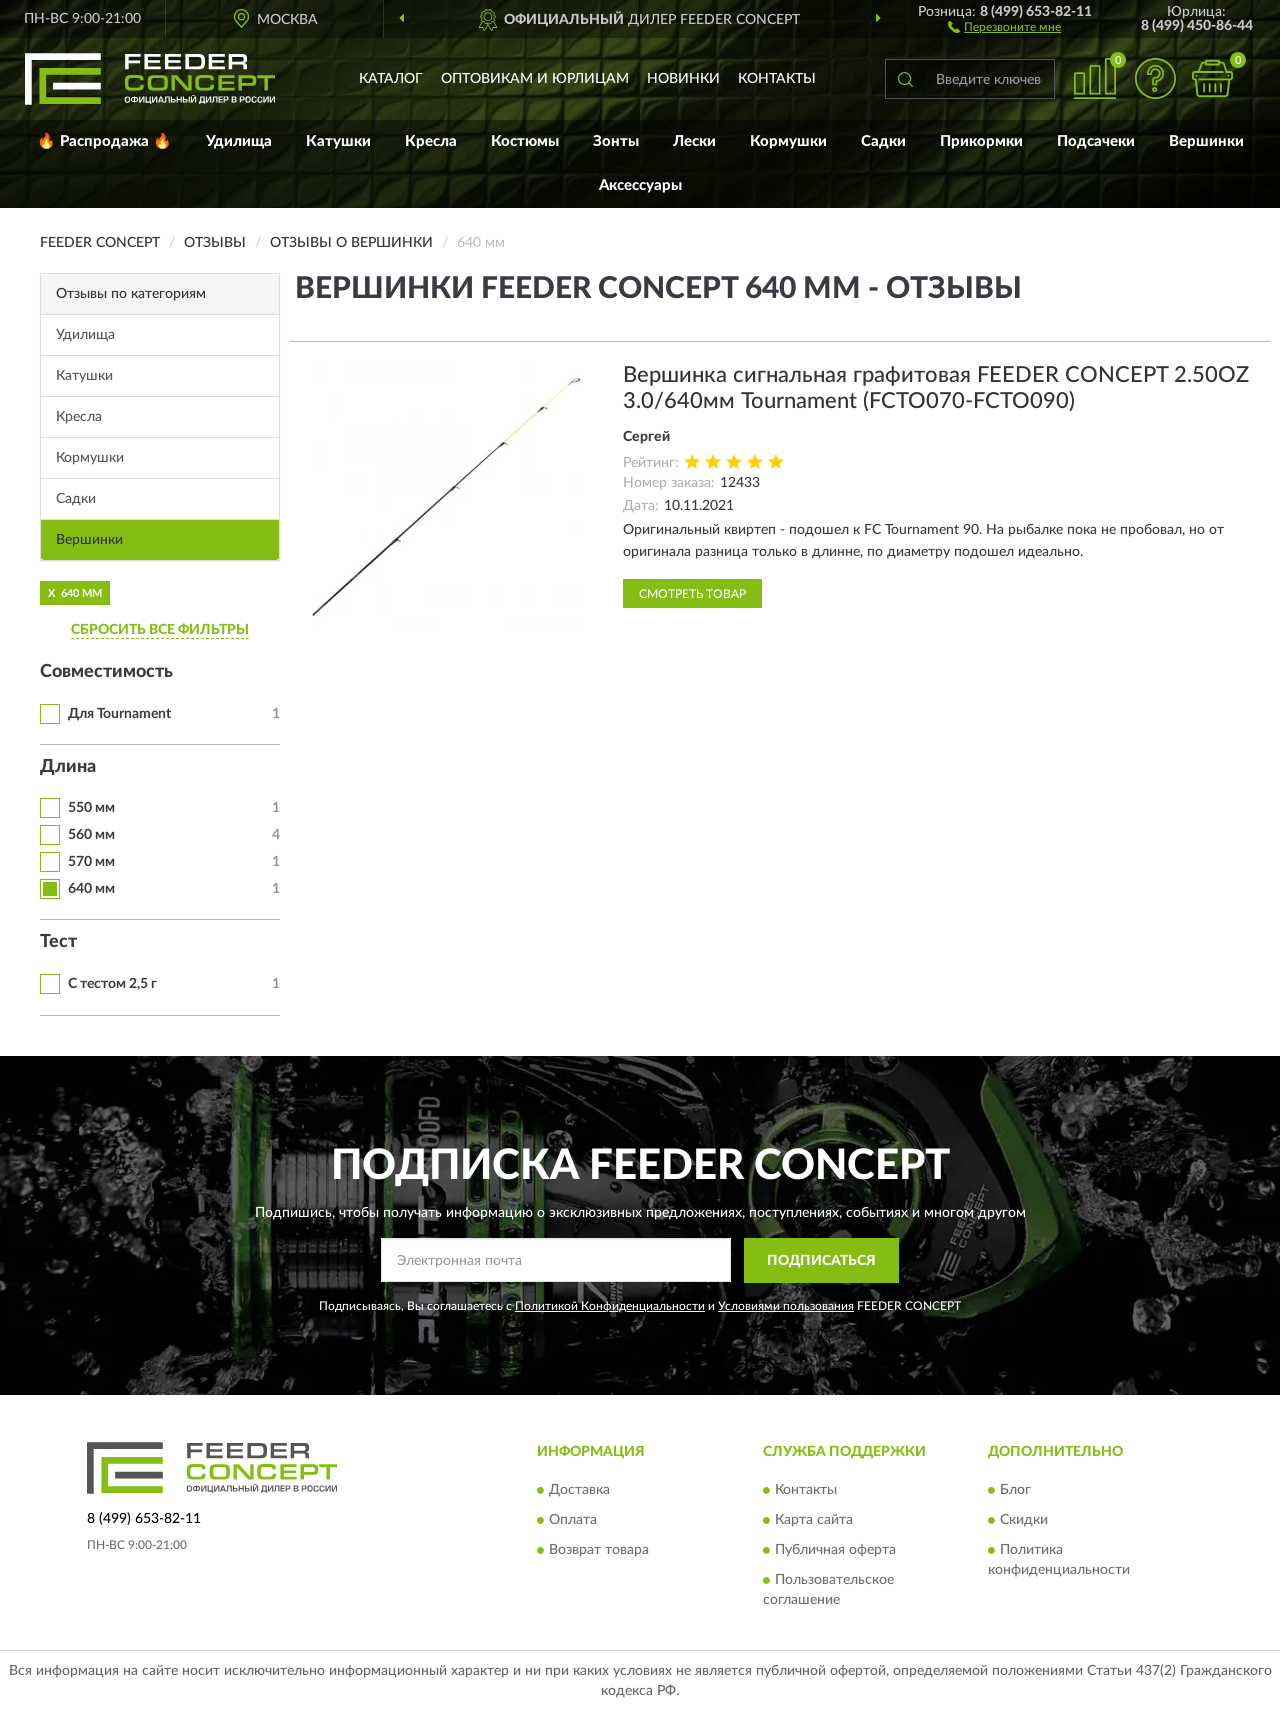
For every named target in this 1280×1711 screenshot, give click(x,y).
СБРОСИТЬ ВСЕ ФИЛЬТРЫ (160, 630)
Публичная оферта (835, 1551)
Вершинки (1206, 141)
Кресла (431, 141)
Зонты (616, 141)
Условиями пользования (786, 1306)
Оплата (573, 1521)
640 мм (91, 889)
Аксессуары (640, 185)
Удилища (239, 141)
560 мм (91, 835)
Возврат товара (599, 1551)
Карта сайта (814, 1521)
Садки (883, 141)
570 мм (91, 862)
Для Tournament (119, 714)
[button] (1004, 26)
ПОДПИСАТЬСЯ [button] (821, 1261)
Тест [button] (58, 942)
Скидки (1024, 1521)
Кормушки (788, 141)
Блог (1015, 1491)
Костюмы (525, 141)
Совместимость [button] (106, 672)
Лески (694, 141)
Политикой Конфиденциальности (610, 1306)
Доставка (579, 1491)
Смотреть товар (692, 594)
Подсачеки (1096, 141)
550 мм (91, 808)
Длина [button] (68, 767)
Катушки (338, 141)
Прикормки (981, 141)
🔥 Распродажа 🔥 (104, 141)
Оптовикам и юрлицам (535, 79)
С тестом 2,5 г (112, 984)
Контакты (777, 79)
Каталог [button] (391, 79)
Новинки (683, 79)
